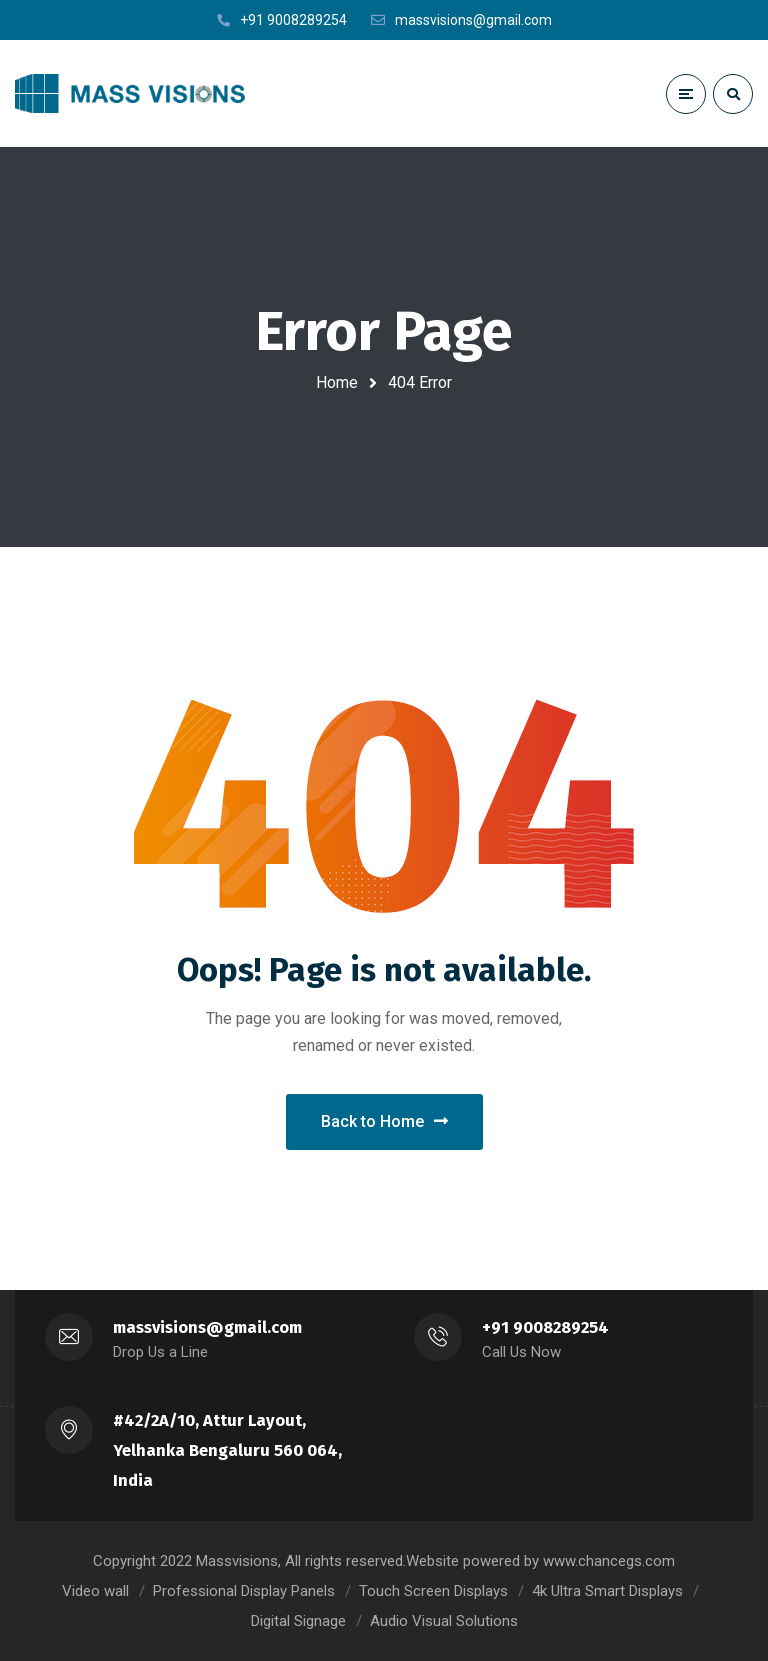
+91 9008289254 (545, 1327)
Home (337, 382)
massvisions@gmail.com (207, 1327)
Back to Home (384, 1121)
